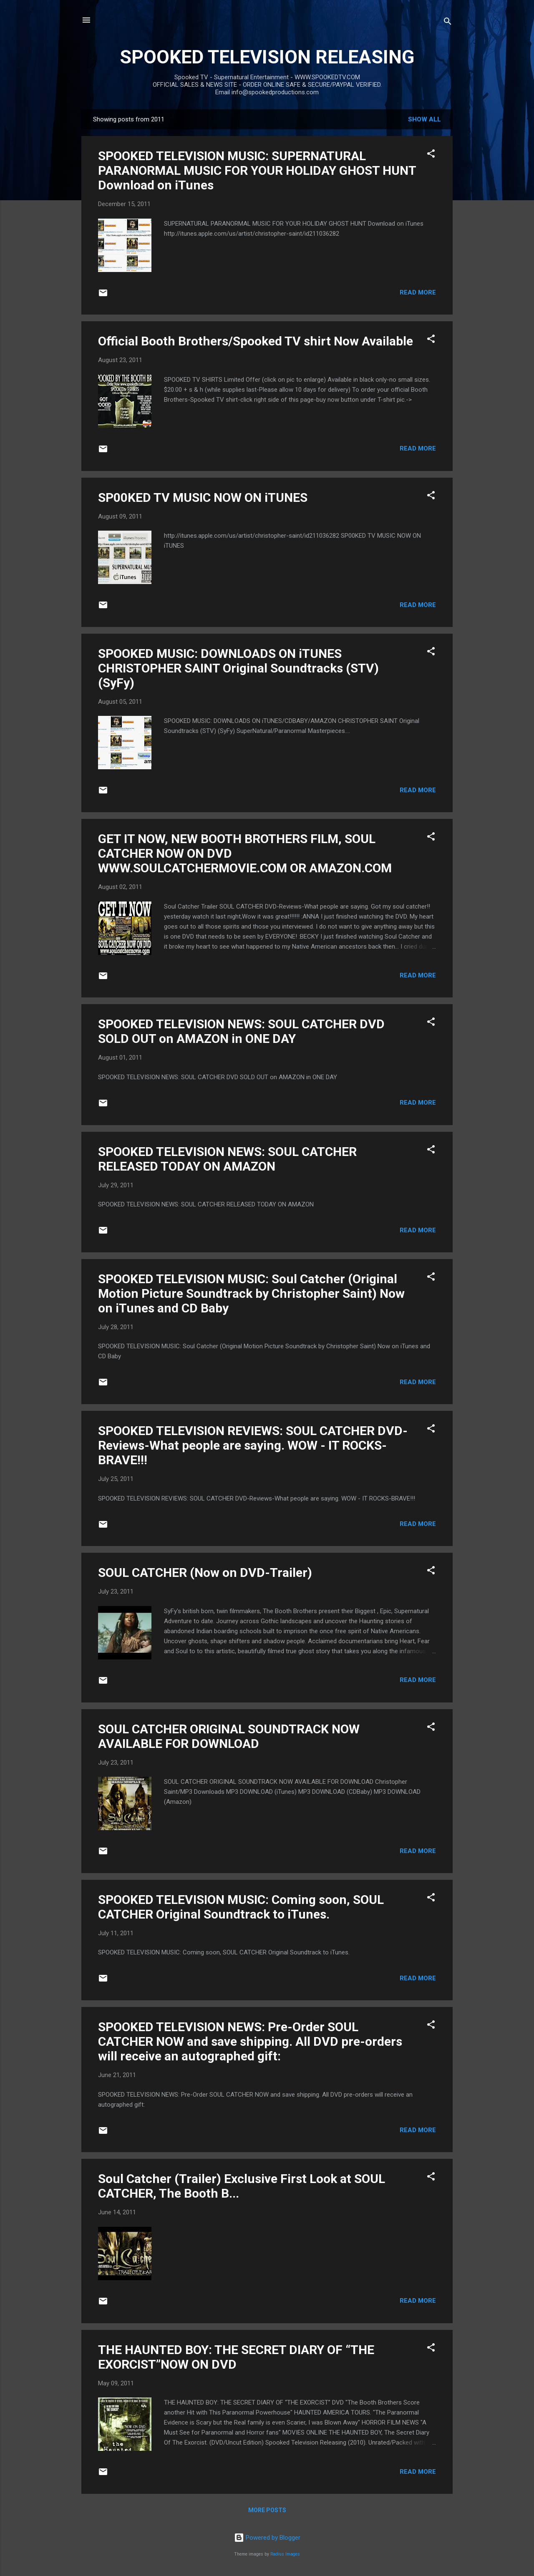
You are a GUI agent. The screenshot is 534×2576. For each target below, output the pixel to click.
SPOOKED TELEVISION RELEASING (267, 57)
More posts (267, 2510)
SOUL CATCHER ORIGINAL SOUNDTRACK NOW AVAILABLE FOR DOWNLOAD (229, 1736)
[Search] (448, 22)
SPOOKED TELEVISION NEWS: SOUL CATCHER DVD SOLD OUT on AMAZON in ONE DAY (241, 1031)
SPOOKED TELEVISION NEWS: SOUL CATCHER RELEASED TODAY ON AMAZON (227, 1158)
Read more (418, 292)
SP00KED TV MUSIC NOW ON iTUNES (202, 497)
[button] (431, 155)
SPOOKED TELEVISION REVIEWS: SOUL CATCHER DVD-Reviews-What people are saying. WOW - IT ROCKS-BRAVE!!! (253, 1445)
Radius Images (285, 2554)
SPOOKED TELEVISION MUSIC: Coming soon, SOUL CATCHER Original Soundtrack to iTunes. (241, 1906)
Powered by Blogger (267, 2537)
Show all (424, 119)
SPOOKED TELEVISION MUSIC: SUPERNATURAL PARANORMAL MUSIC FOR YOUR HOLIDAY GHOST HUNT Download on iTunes (257, 170)
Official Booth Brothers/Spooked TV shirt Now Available (255, 341)
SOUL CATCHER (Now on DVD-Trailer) (205, 1572)
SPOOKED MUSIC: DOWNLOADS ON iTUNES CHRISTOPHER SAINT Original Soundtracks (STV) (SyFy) (238, 668)
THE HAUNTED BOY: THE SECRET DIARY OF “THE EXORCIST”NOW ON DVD (236, 2357)
